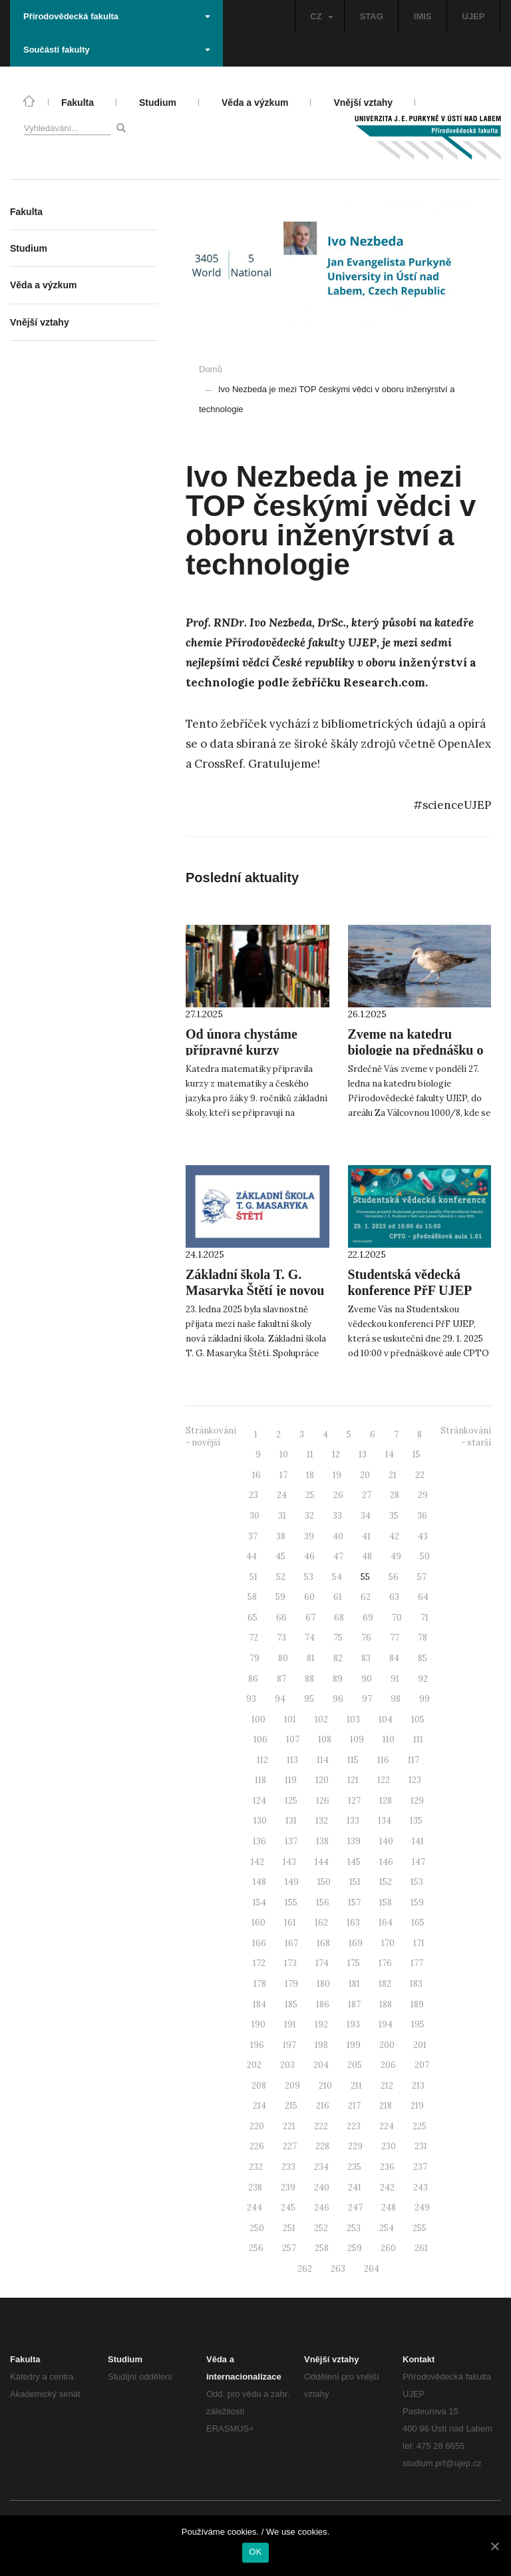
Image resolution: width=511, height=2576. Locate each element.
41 (366, 1536)
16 (256, 1475)
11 (310, 1454)
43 (423, 1536)
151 (355, 1882)
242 (387, 2187)
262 (304, 2268)
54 (337, 1577)
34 (366, 1515)
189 (417, 2004)
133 (353, 1820)
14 (389, 1454)
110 (389, 1739)
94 (280, 1698)
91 (395, 1678)
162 (321, 1922)
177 (417, 1963)
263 (338, 2268)
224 (386, 2126)
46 (309, 1556)
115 (353, 1760)
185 (291, 2004)
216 (322, 2105)
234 (321, 2167)
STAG (371, 16)
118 (260, 1780)
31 (282, 1515)
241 (354, 2187)
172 (259, 1963)
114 (323, 1760)
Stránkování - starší (465, 1437)
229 (355, 2146)
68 (339, 1617)
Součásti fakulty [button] (116, 50)
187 (354, 2004)
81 (311, 1658)
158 (385, 1902)
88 (309, 1678)
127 (354, 1800)
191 (290, 2024)
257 (289, 2248)
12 (336, 1454)
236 (387, 2167)
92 (423, 1678)
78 (422, 1637)
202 (254, 2065)
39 (309, 1536)
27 (366, 1495)
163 (353, 1922)
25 (310, 1495)
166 (259, 1943)
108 (324, 1739)
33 (337, 1515)
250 (257, 2228)
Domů (210, 369)
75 (338, 1637)
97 (367, 1698)
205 (354, 2065)
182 (385, 1983)
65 (252, 1617)
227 (290, 2146)
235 (354, 2167)
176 (385, 1963)
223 (354, 2126)
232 (256, 2167)
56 (394, 1577)
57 (421, 1577)
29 (423, 1495)
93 (251, 1698)
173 (290, 1963)
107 (292, 1739)
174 (322, 1963)
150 (324, 1882)
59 (280, 1597)
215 (291, 2105)
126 (322, 1800)
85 (422, 1658)
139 (354, 1841)
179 (291, 1983)
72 (253, 1637)
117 (413, 1760)
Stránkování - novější (211, 1437)
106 (260, 1739)
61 (337, 1597)
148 (259, 1882)
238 (255, 2187)
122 (383, 1780)
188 (385, 2004)
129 (417, 1800)
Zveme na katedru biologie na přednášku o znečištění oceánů (416, 1050)
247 (355, 2207)
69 (368, 1617)
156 (322, 1902)
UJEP (473, 16)
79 (254, 1658)
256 (256, 2248)
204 (321, 2065)
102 (321, 1719)
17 (283, 1475)
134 (384, 1820)
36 (422, 1515)
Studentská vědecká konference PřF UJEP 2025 (410, 1290)
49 (396, 1556)
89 (338, 1678)
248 (388, 2207)
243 (420, 2187)
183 (416, 1983)
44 (251, 1556)
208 (259, 2085)
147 (418, 1862)
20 (365, 1475)
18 (310, 1475)
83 (366, 1658)
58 (252, 1597)
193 (353, 2024)
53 (308, 1577)
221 (289, 2126)
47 (338, 1556)
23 (253, 1495)
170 (388, 1943)
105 (418, 1719)
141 (418, 1841)
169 (356, 1943)
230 (388, 2146)
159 (417, 1902)
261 (421, 2248)
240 (321, 2187)
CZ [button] (321, 16)
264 (371, 2268)
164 (386, 1922)
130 (260, 1820)
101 (290, 1719)
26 (338, 1495)
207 (422, 2065)
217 (354, 2105)
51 (253, 1577)
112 (262, 1760)
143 (289, 1862)
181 (354, 1983)
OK (255, 2552)
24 (282, 1495)
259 (354, 2248)
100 (258, 1719)
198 (321, 2045)
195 (418, 2024)
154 (259, 1902)
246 (321, 2207)
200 (387, 2045)
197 (289, 2045)
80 (283, 1658)
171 (419, 1943)
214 (259, 2105)
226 (257, 2146)
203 (287, 2065)
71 (424, 1617)
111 (418, 1739)
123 (415, 1780)
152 (385, 1882)
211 (356, 2085)
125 (291, 1800)
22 (420, 1475)
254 (386, 2228)
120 (322, 1780)
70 (397, 1617)
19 (337, 1475)
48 (367, 1556)
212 (387, 2085)
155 (291, 1902)
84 (394, 1658)
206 (388, 2065)
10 (283, 1454)
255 (419, 2228)
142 (257, 1862)
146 (386, 1862)
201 (419, 2045)
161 (290, 1922)
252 (321, 2228)
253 (354, 2228)
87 (281, 1678)
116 (383, 1760)
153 (417, 1882)
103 (353, 1719)
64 (423, 1597)
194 (386, 2024)
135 (416, 1820)
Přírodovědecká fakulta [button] (116, 16)
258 (322, 2248)
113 (292, 1760)
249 (422, 2207)
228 (322, 2146)
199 (354, 2045)
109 (357, 1739)
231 (421, 2146)
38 (280, 1536)
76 (366, 1637)
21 (393, 1475)
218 (385, 2105)
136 (259, 1841)
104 (386, 1719)
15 (417, 1454)
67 (310, 1617)
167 (291, 1943)
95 (309, 1698)
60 (309, 1597)
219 (417, 2105)
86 (253, 1678)
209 (292, 2085)
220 (257, 2126)
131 (291, 1820)
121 (353, 1780)
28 (394, 1495)
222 (321, 2126)
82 (338, 1658)
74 (310, 1637)
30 (254, 1515)
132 (321, 1820)
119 (291, 1780)
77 (394, 1637)
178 (260, 1983)
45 (280, 1556)
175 (353, 1963)
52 (280, 1577)
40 (338, 1536)
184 (259, 2004)
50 (425, 1556)
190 (258, 2024)
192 (321, 2024)
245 (288, 2207)
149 (292, 1882)
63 (394, 1597)
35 (394, 1515)
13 (363, 1454)
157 (354, 1902)
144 (322, 1862)
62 (366, 1597)
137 (291, 1841)
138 (322, 1841)
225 (419, 2126)
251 (289, 2228)
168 (323, 1943)
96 (338, 1698)
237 (420, 2167)
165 (418, 1922)
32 (309, 1515)
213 (418, 2085)
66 (281, 1617)
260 (388, 2248)
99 (424, 1698)
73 (281, 1637)
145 (354, 1862)
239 (288, 2187)
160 (258, 1922)
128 (385, 1800)
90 (366, 1678)
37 (252, 1536)
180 (323, 1983)
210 (325, 2085)
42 (394, 1536)
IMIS (423, 16)
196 (257, 2045)
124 (259, 1800)
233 (288, 2167)
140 (386, 1841)
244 (254, 2207)
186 (322, 2004)
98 (396, 1698)
